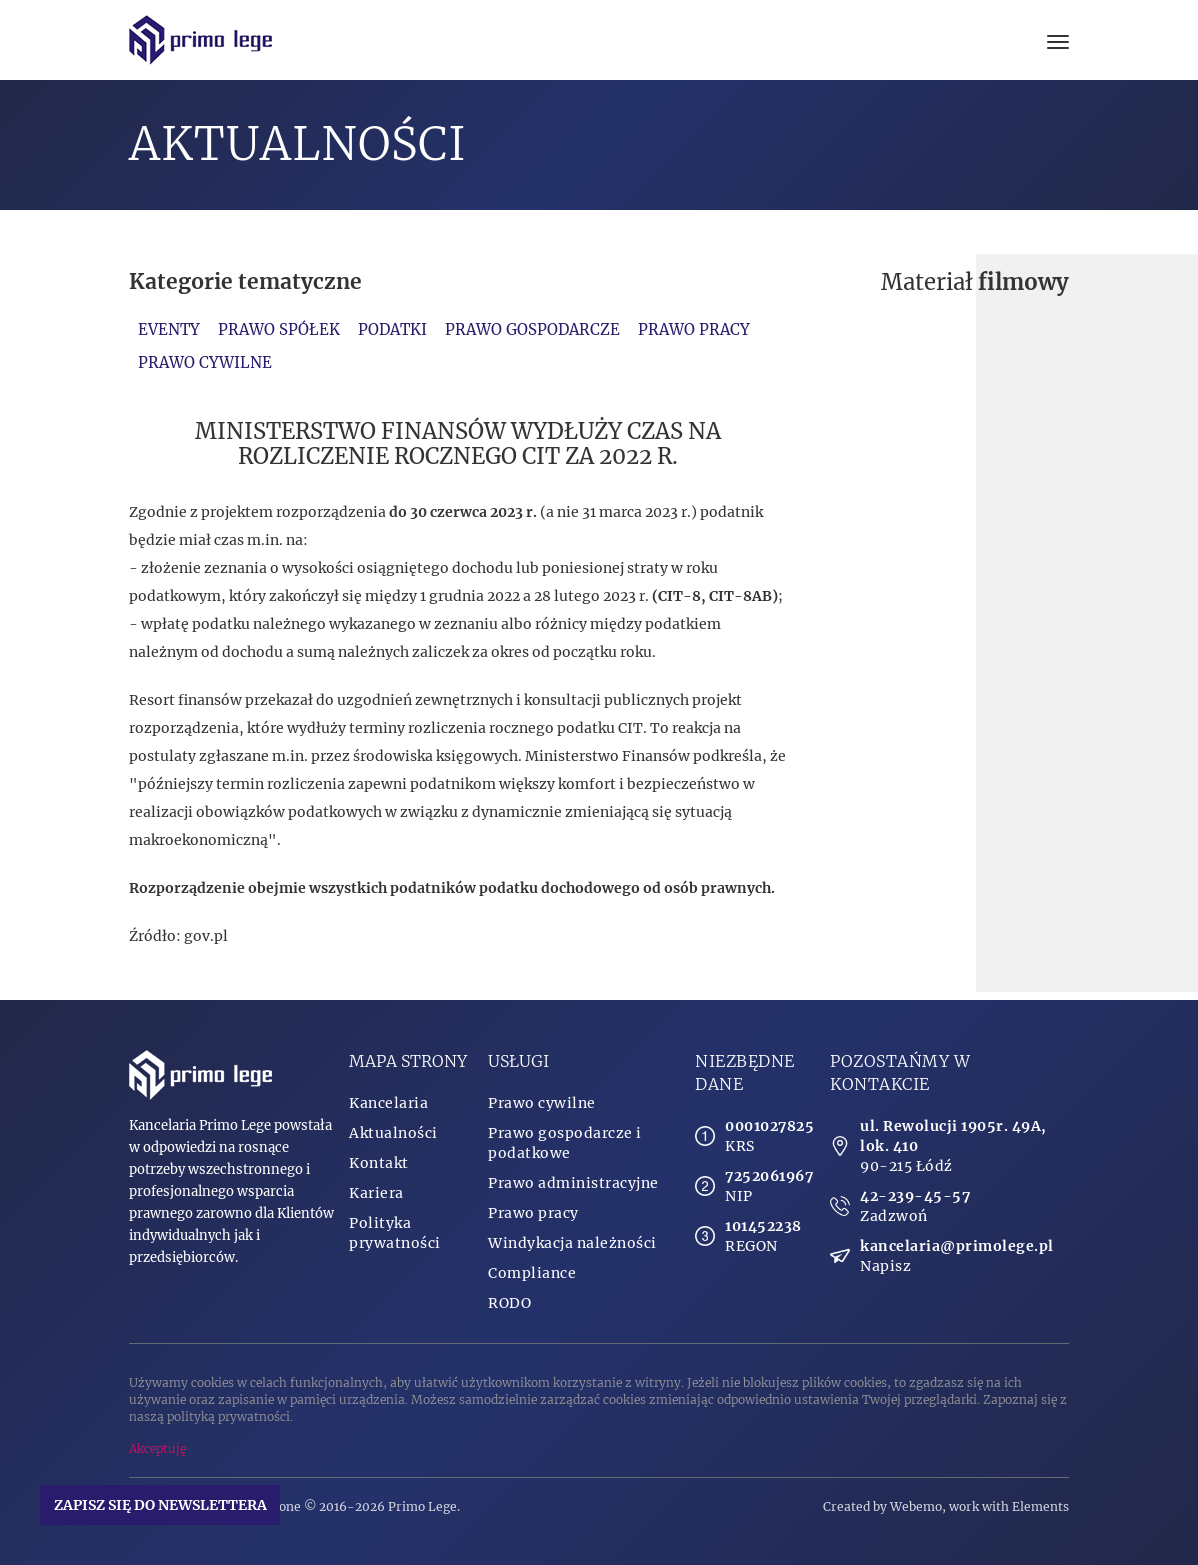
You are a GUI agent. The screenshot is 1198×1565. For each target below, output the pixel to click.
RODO (509, 1303)
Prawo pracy (694, 329)
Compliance (532, 1273)
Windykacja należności (572, 1243)
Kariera (376, 1193)
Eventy (169, 329)
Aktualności (393, 1133)
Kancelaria (388, 1103)
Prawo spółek (279, 329)
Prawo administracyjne (573, 1183)
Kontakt (379, 1163)
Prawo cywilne (205, 362)
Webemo (916, 1506)
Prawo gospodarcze (532, 329)
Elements (1040, 1506)
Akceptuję (157, 1448)
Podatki (392, 329)
